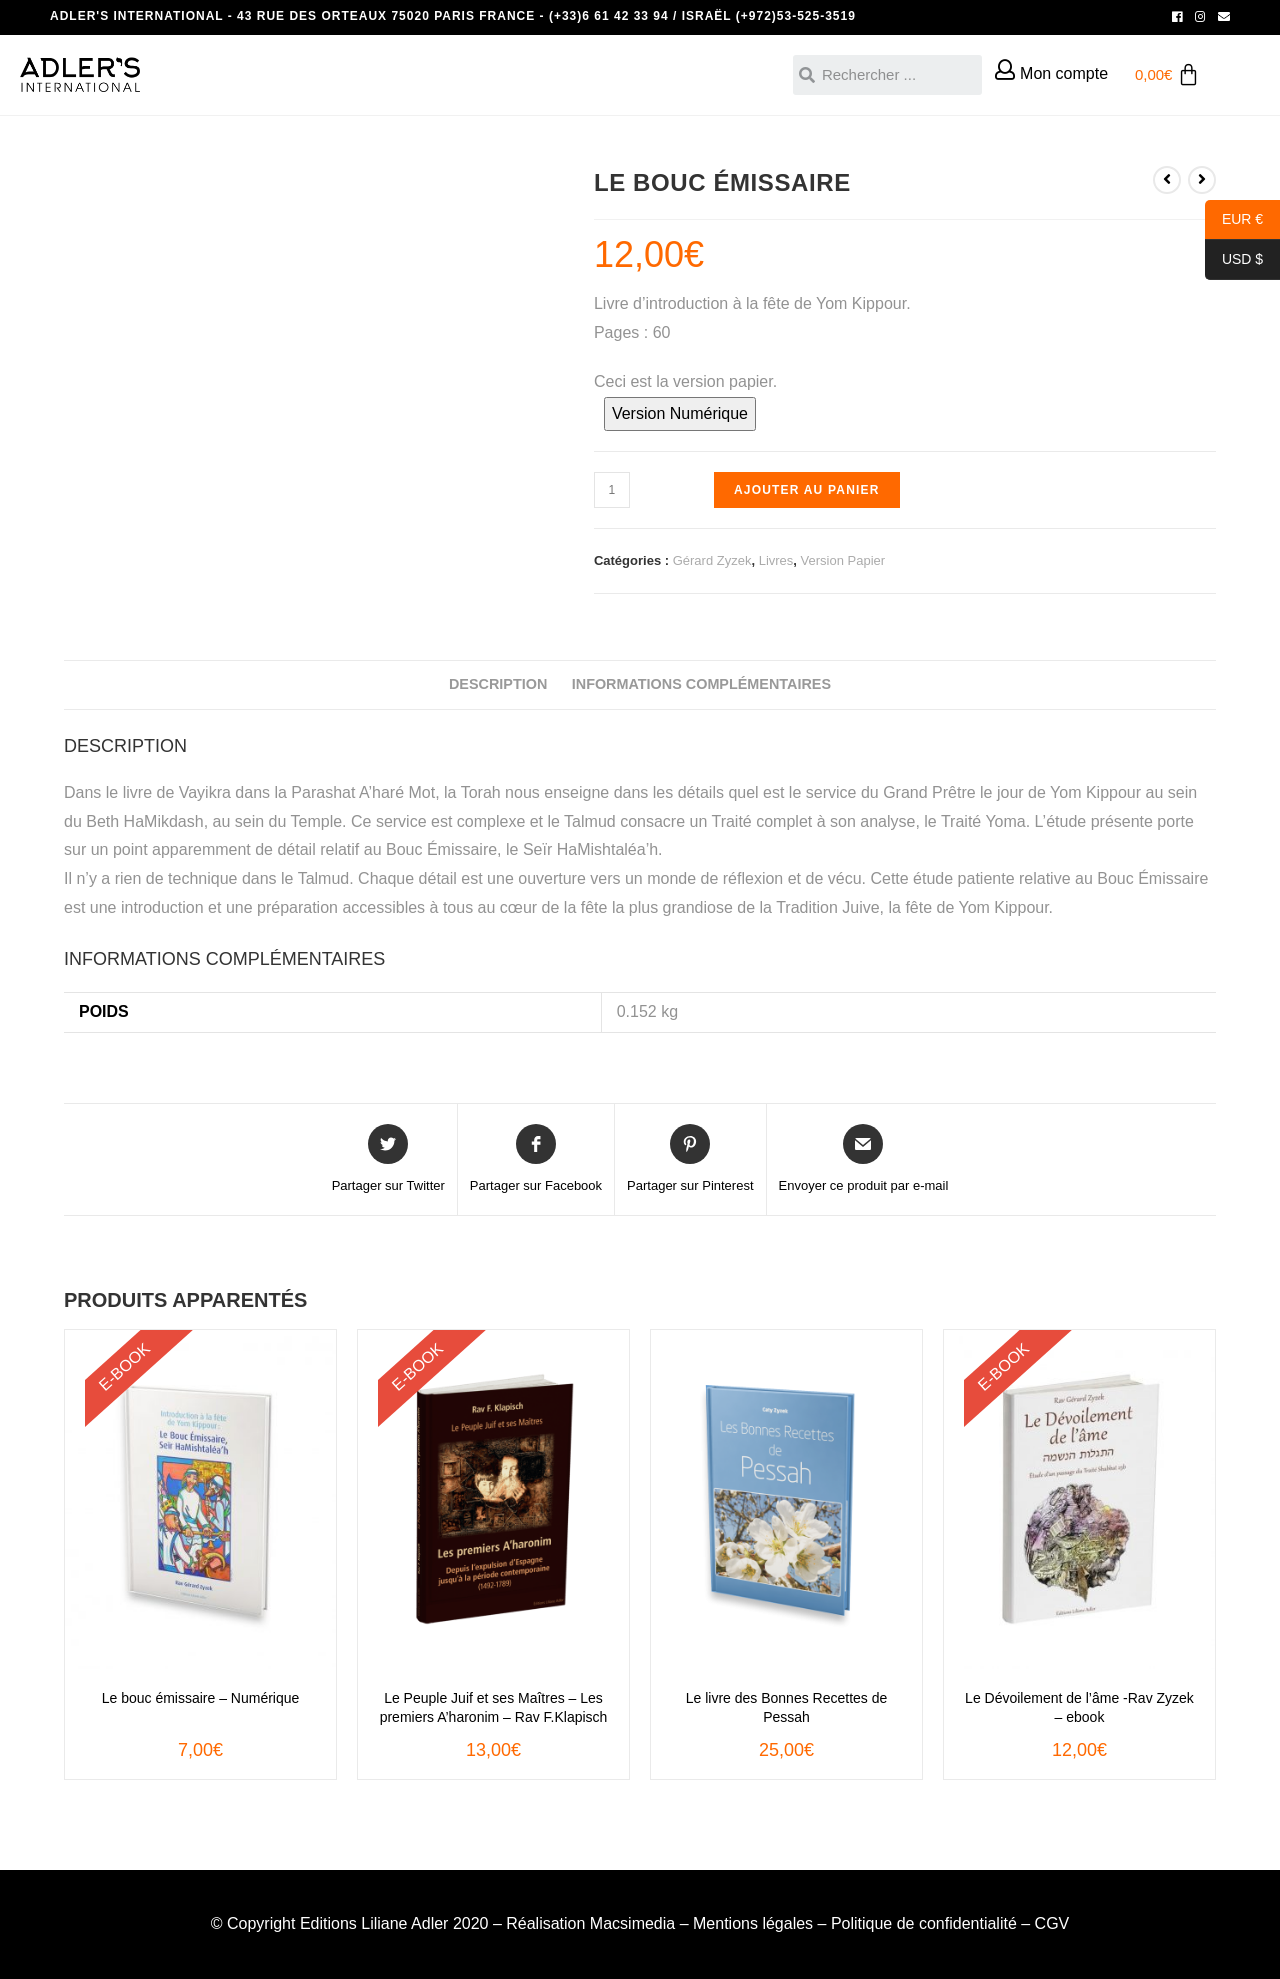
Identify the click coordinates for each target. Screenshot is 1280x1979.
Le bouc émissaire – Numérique (201, 1698)
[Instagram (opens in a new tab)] (1200, 17)
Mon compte (1064, 73)
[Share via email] (864, 1160)
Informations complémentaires (701, 684)
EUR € (1234, 220)
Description (498, 684)
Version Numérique (680, 413)
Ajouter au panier (807, 490)
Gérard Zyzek (712, 560)
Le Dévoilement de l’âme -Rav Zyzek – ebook (1079, 1707)
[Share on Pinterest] (690, 1160)
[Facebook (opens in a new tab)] (1177, 17)
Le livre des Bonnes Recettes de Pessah (787, 1707)
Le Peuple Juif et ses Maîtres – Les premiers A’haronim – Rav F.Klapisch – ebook (494, 1708)
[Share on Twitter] (388, 1160)
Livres (776, 560)
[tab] (498, 685)
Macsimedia (632, 1923)
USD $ (1234, 260)
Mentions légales (753, 1923)
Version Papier (843, 560)
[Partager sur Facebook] (536, 1160)
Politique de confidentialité (924, 1923)
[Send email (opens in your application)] (1221, 17)
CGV (1052, 1923)
